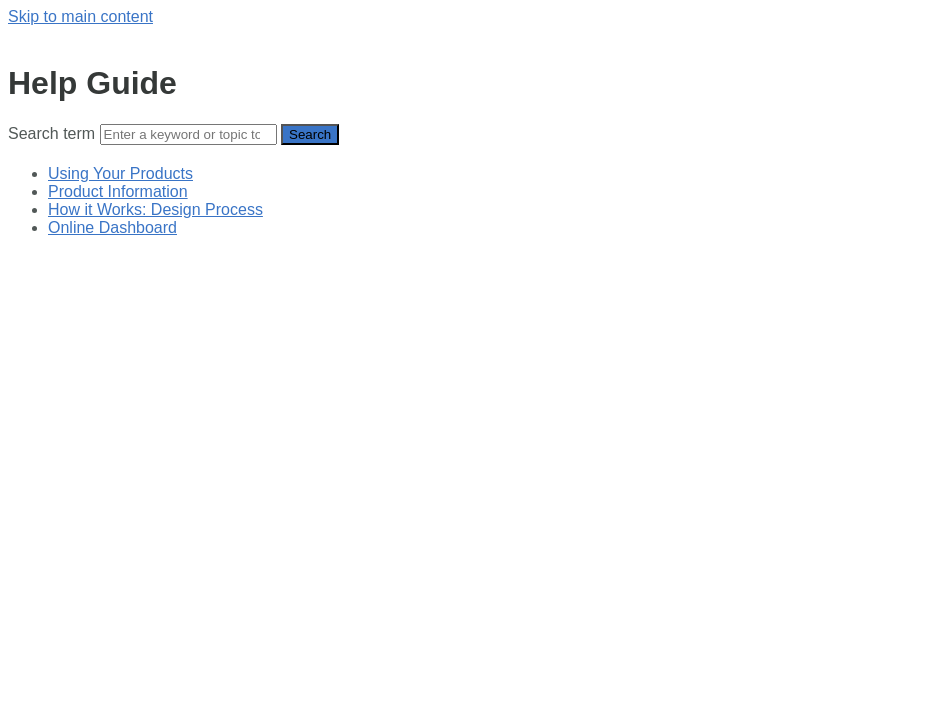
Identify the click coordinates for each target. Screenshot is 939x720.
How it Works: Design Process (155, 209)
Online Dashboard (112, 227)
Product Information (118, 191)
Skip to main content (80, 16)
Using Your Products (120, 173)
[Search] (188, 134)
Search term (51, 133)
